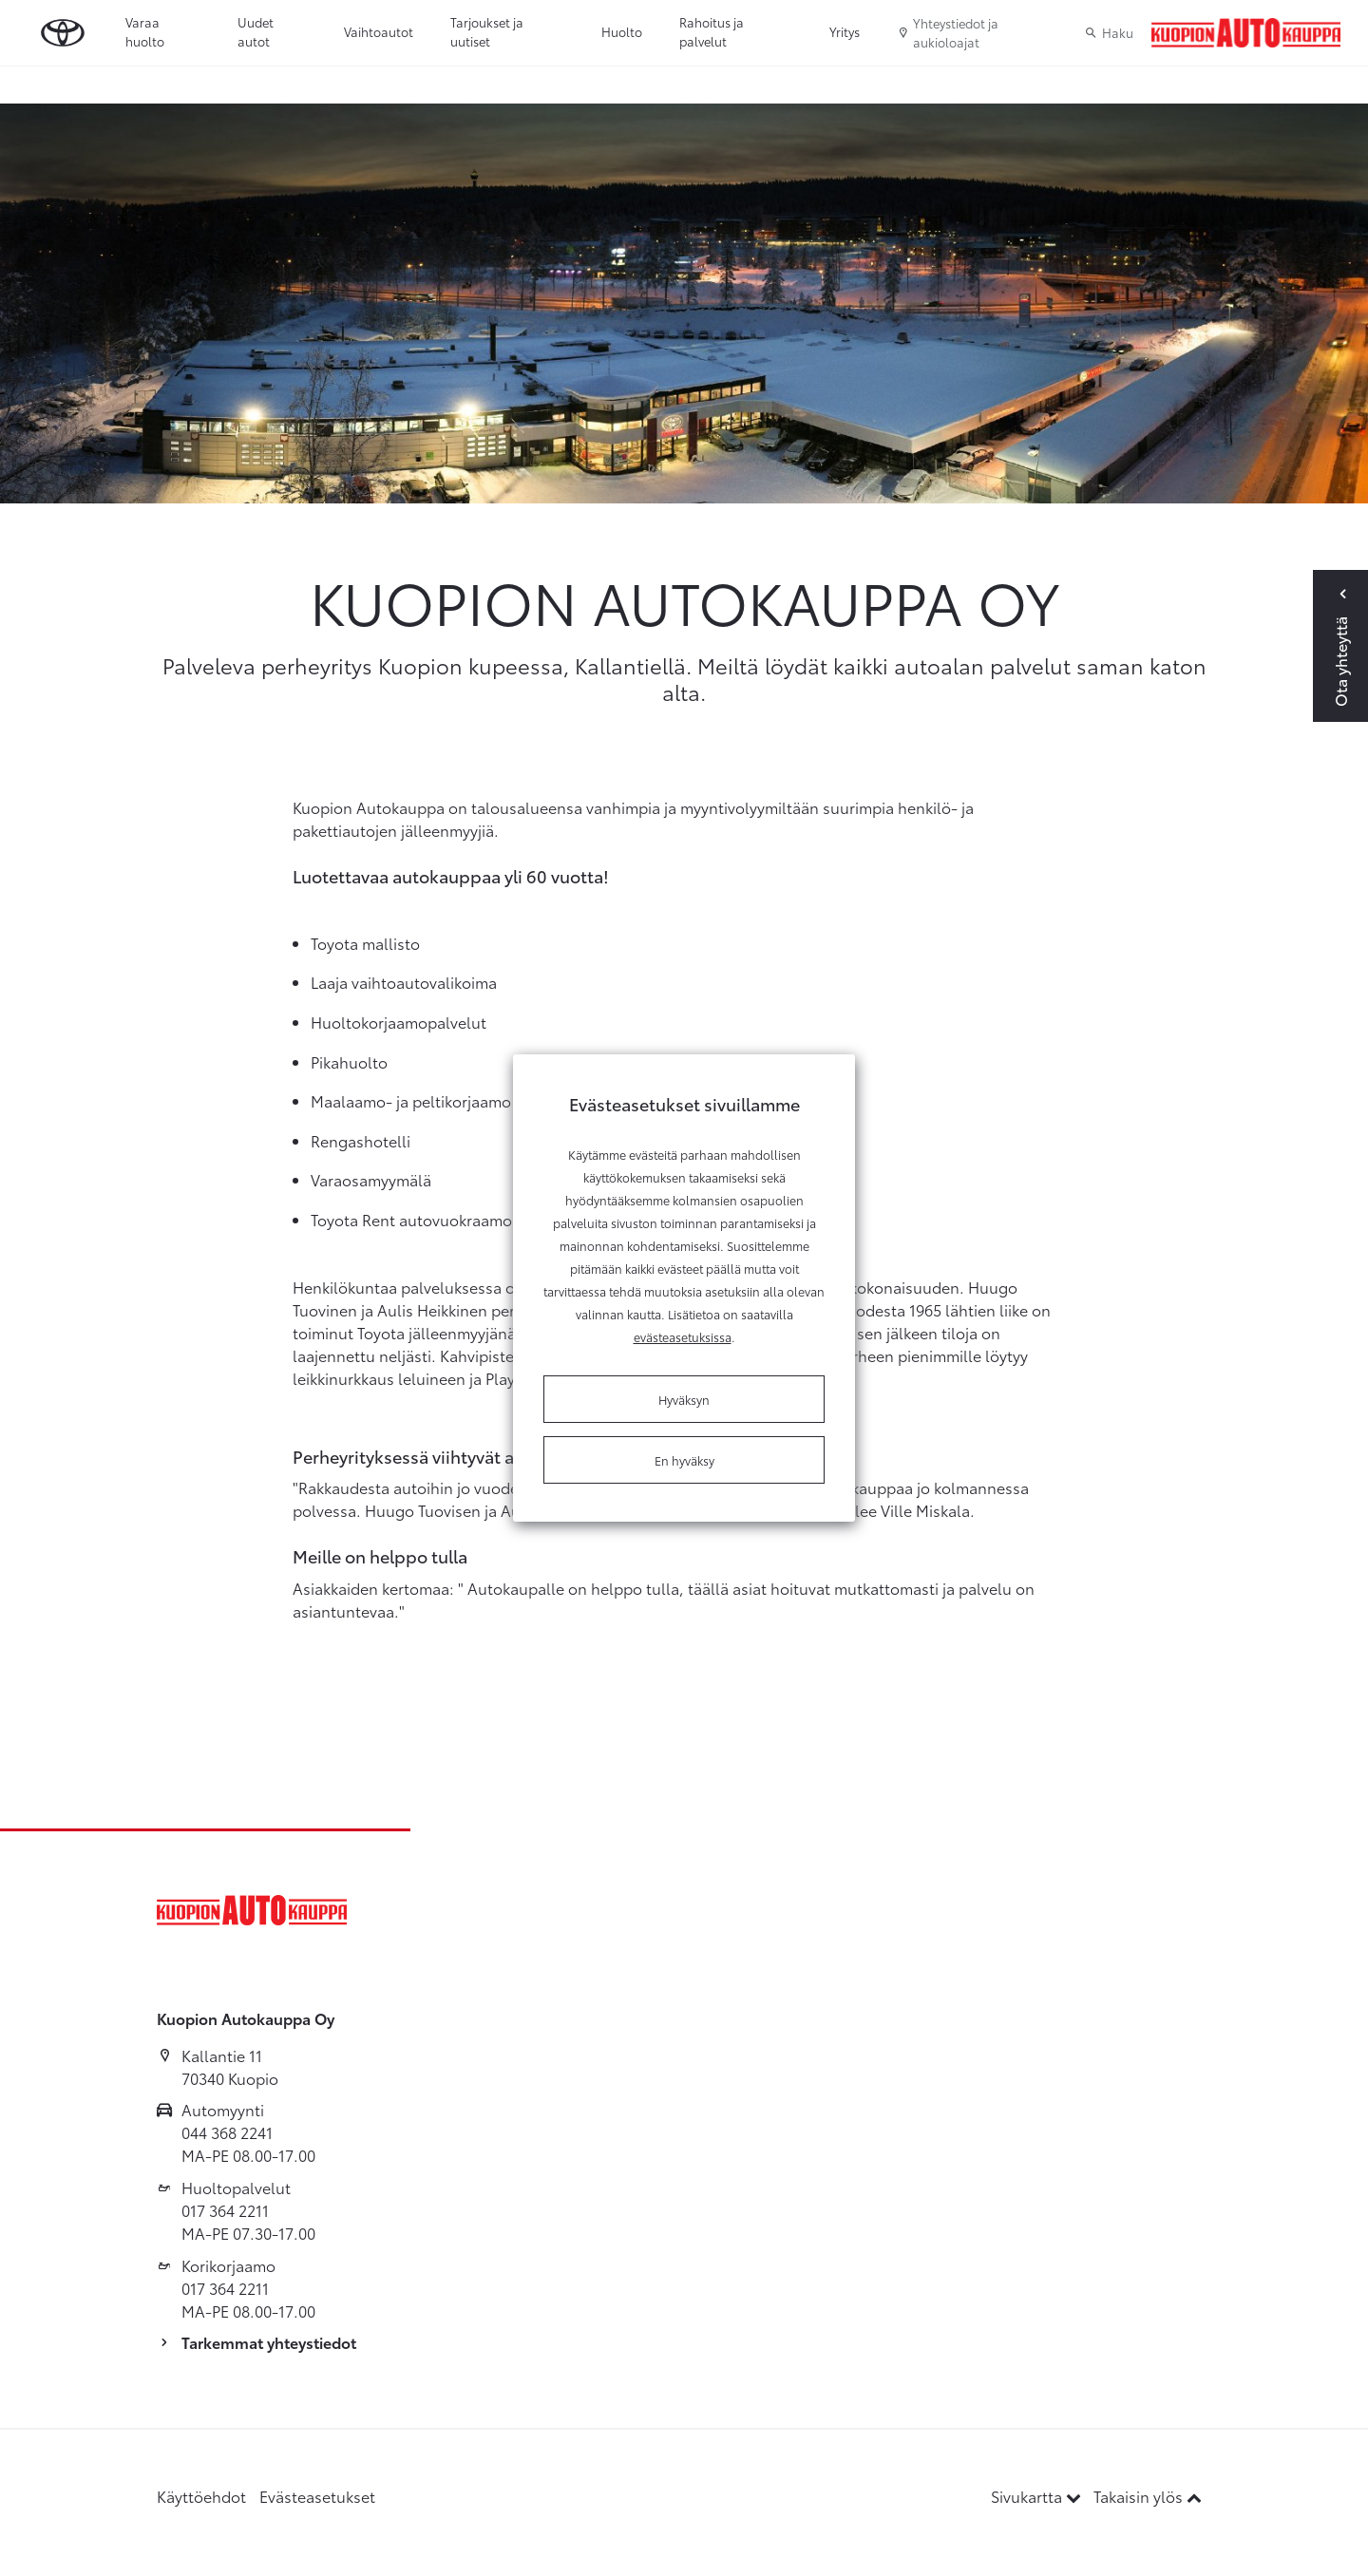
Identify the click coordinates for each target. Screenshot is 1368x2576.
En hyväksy (684, 1459)
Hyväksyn (684, 1399)
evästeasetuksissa (683, 1336)
